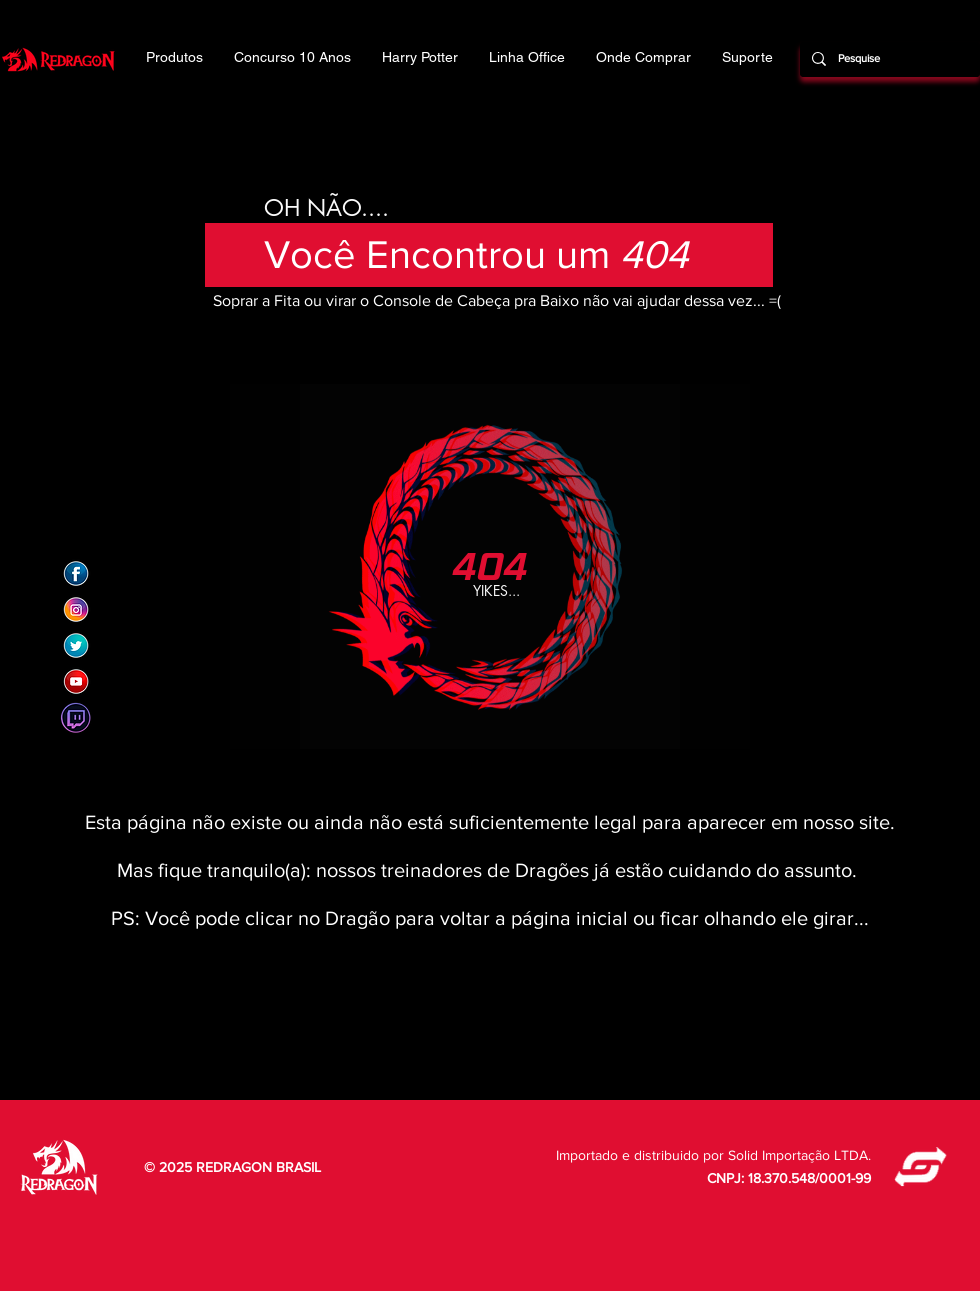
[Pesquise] (888, 59)
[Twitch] (76, 718)
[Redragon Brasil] (76, 574)
